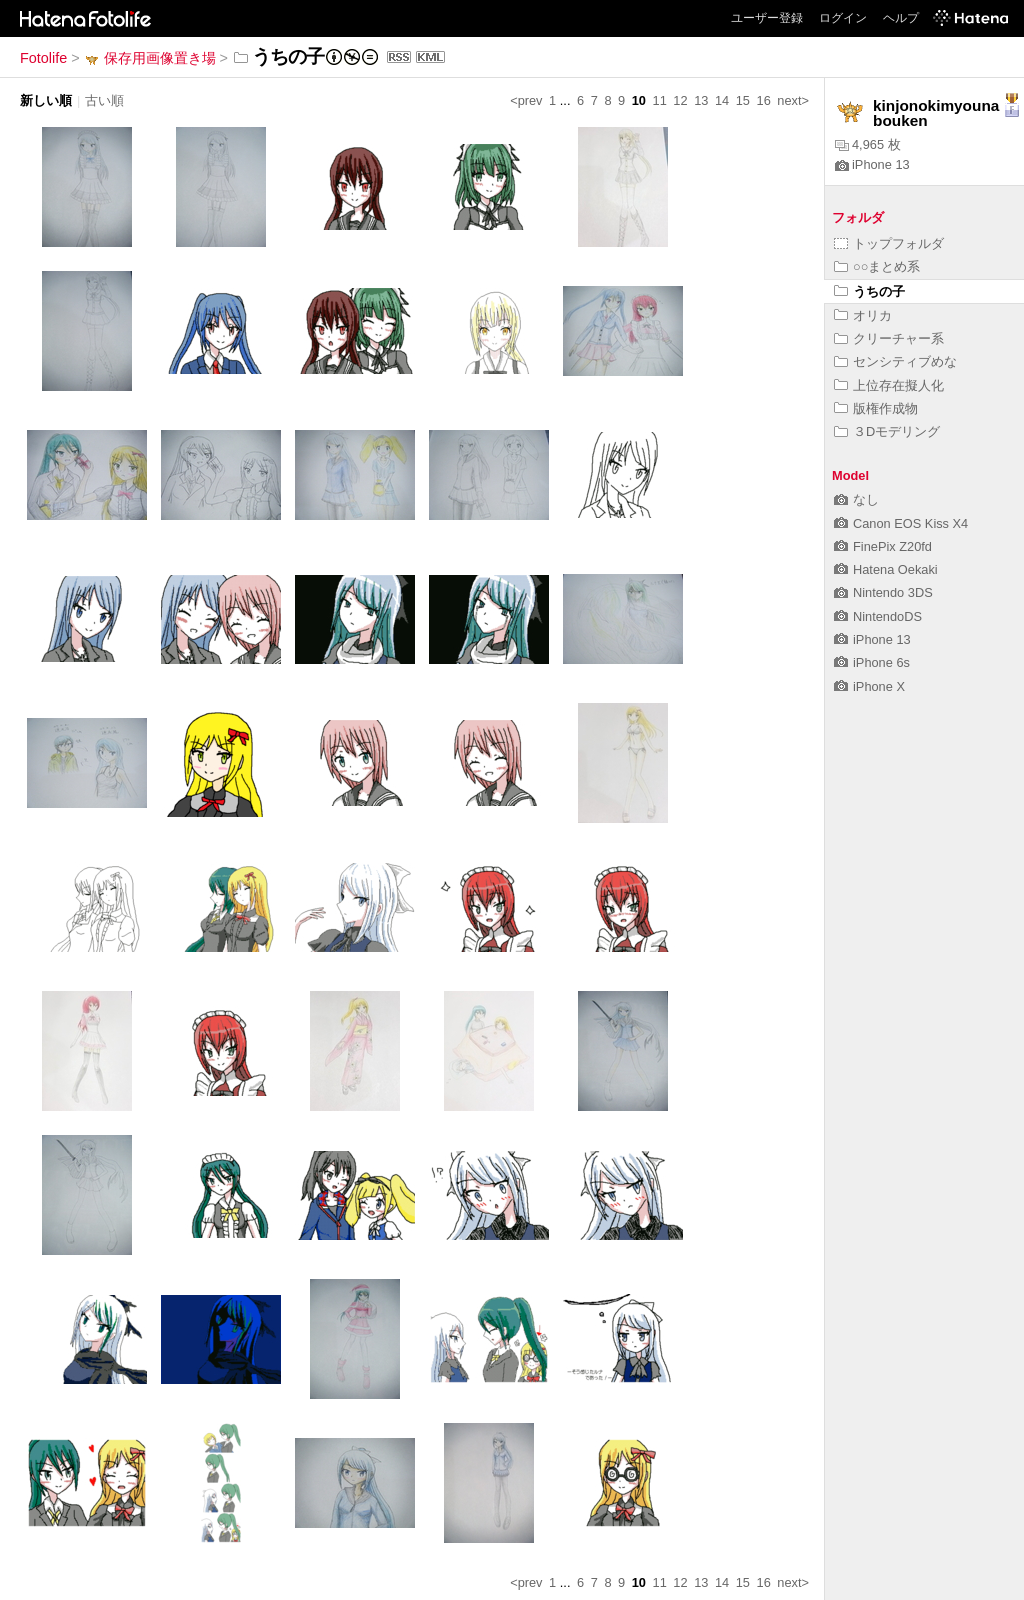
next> (793, 100)
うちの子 (869, 291)
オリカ (863, 315)
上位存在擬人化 (889, 385)
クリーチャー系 (889, 338)
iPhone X (869, 686)
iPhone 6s (872, 662)
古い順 (104, 100)
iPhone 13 (872, 164)
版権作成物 (876, 408)
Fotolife (43, 58)
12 (680, 100)
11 (660, 100)
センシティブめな (895, 361)
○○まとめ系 (877, 266)
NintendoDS (878, 616)
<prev (526, 100)
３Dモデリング (887, 431)
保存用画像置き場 (150, 58)
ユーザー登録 (767, 18)
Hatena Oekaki (886, 569)
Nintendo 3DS (883, 592)
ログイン (843, 18)
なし (856, 499)
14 (722, 100)
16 (764, 100)
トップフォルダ (889, 243)
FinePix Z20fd (883, 546)
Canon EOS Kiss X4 (901, 523)
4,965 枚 (868, 144)
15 (743, 100)
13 (701, 100)
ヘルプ (901, 18)
